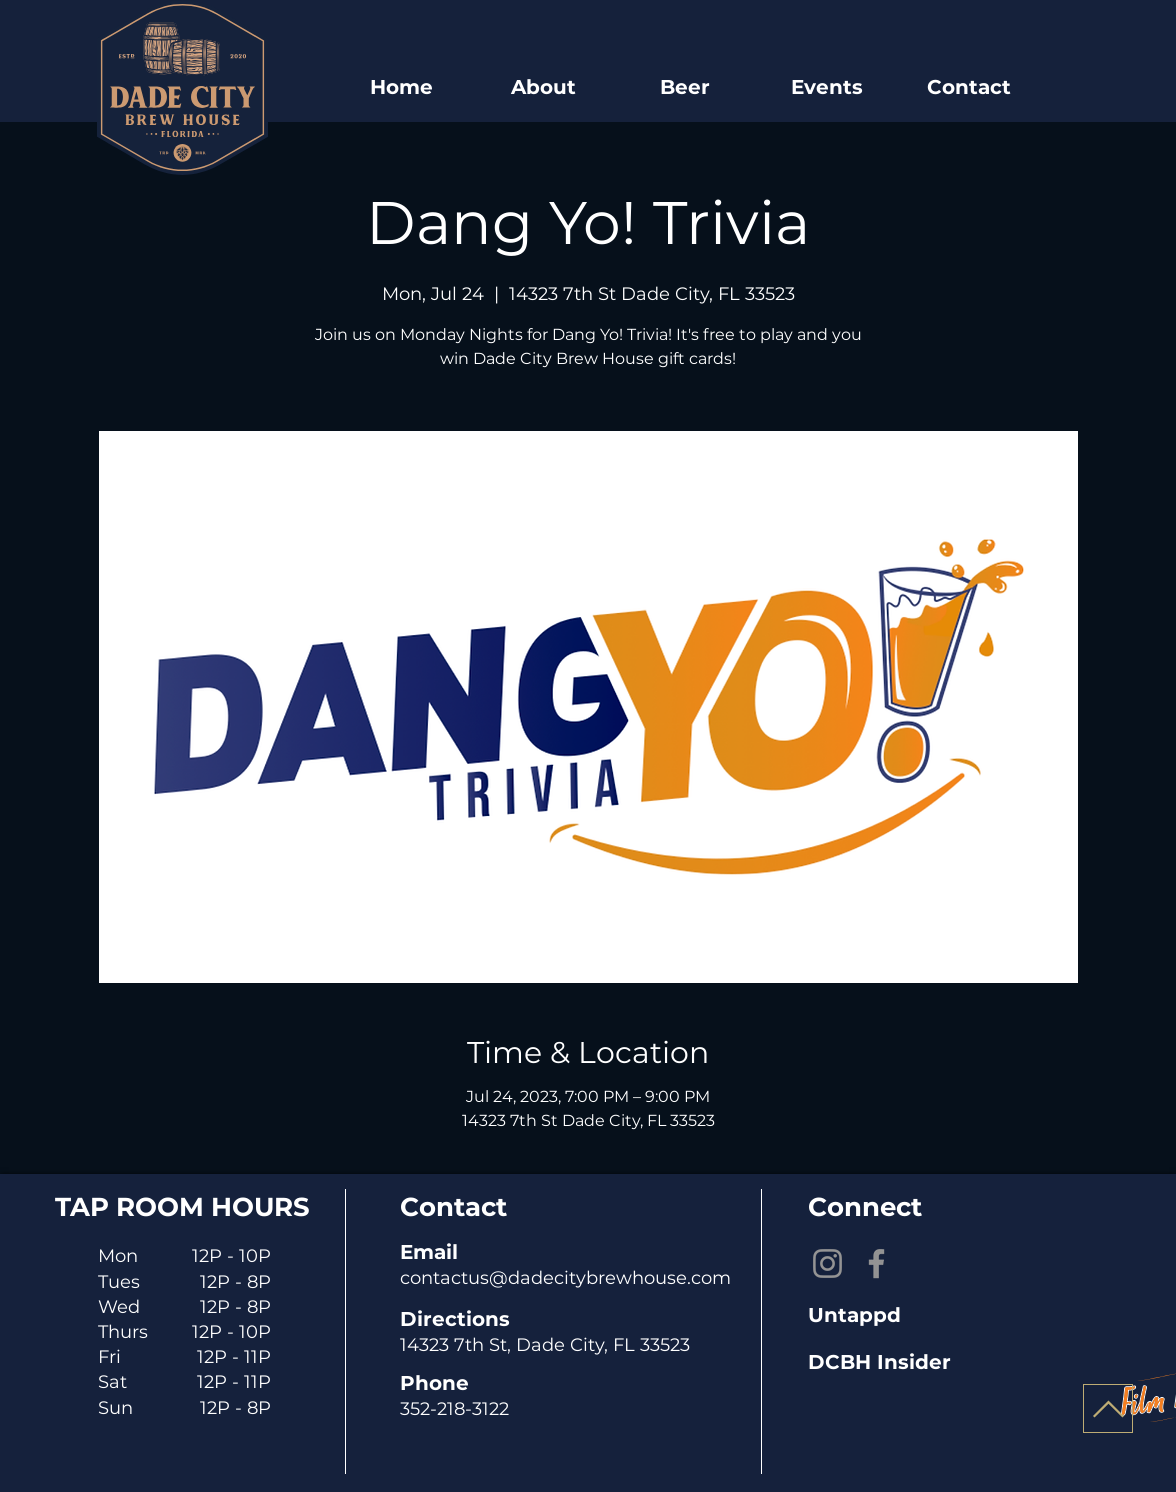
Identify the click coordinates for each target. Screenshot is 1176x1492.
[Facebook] (876, 1263)
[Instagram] (827, 1263)
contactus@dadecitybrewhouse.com (565, 1278)
